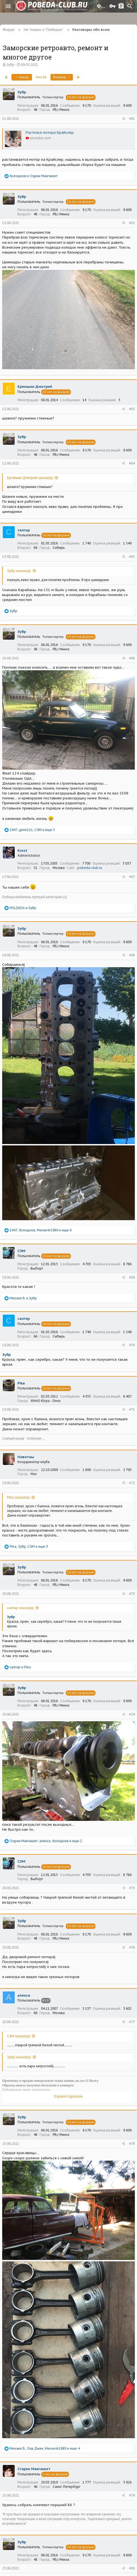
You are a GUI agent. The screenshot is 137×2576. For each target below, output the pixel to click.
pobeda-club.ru (89, 868)
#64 (132, 463)
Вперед (61, 77)
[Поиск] (130, 6)
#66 (132, 658)
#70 (132, 1345)
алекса (23, 1995)
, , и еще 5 (32, 830)
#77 (132, 2022)
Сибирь (59, 548)
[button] (8, 6)
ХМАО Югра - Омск (46, 1401)
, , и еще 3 (29, 1546)
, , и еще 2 (46, 1841)
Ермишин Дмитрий (34, 386)
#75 (132, 1888)
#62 (132, 223)
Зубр (10, 64)
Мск (34, 1474)
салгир (23, 530)
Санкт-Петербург (67, 2487)
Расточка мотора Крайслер (50, 132)
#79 (132, 2495)
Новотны (25, 1457)
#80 (132, 2568)
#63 (132, 409)
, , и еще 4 (45, 2448)
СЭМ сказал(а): (19, 2036)
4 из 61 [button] (41, 77)
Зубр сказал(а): (19, 571)
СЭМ (21, 1251)
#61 (132, 119)
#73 (132, 1594)
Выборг (37, 1268)
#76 (132, 1947)
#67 (132, 877)
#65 (132, 557)
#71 (132, 1409)
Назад (22, 77)
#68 (132, 955)
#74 (132, 1714)
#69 (132, 1277)
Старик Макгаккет (33, 2469)
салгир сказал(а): (20, 1608)
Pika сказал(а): (18, 1497)
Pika (21, 1383)
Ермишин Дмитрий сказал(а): (30, 478)
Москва (59, 868)
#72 (132, 1483)
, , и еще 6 (41, 1230)
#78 (132, 2144)
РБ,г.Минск (61, 110)
